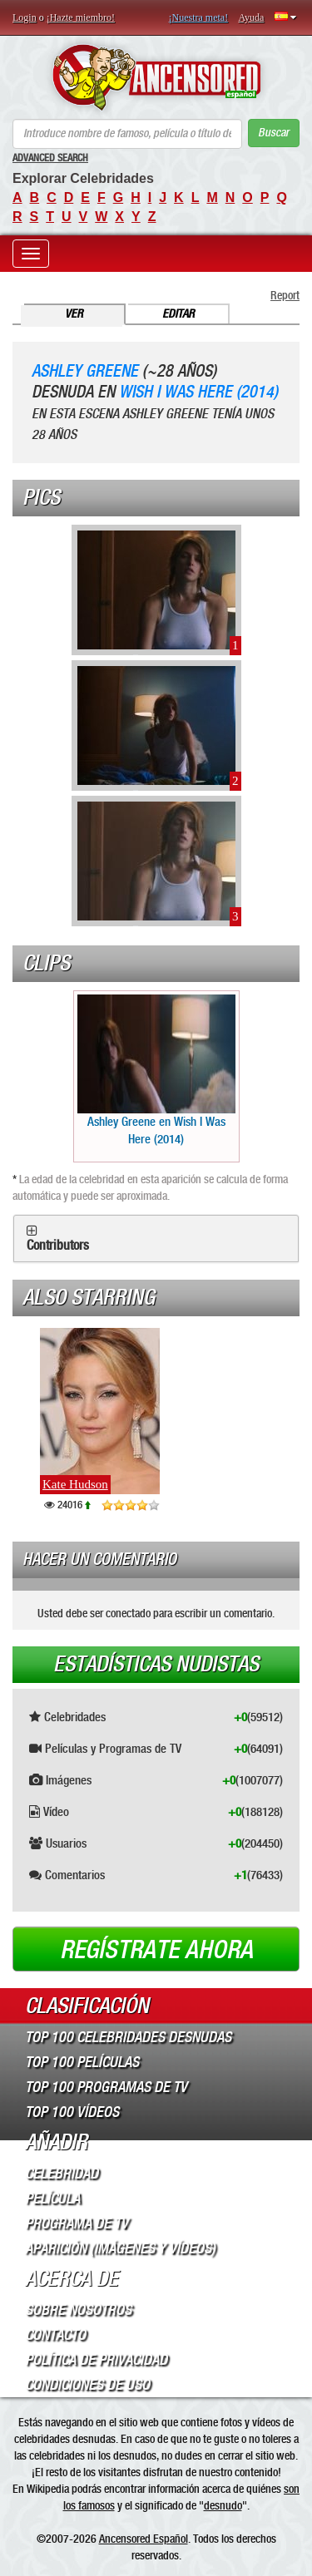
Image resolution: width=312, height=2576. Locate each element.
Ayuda (251, 17)
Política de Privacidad (96, 2360)
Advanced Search (50, 158)
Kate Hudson (75, 1484)
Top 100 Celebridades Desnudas (128, 2037)
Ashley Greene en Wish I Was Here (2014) (156, 1070)
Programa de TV (76, 2223)
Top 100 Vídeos (72, 2112)
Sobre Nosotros (78, 2310)
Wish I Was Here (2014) (198, 392)
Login (24, 17)
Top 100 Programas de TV (106, 2087)
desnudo (223, 2505)
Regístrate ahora (156, 1950)
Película (52, 2198)
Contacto (55, 2335)
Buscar (273, 133)
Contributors (58, 1245)
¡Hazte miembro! (81, 17)
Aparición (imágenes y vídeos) (120, 2248)
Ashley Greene (85, 371)
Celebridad (61, 2173)
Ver (74, 314)
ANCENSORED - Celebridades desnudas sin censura (156, 77)
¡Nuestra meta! (199, 17)
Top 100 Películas (82, 2062)
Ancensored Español (143, 2538)
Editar (178, 314)
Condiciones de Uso (87, 2385)
